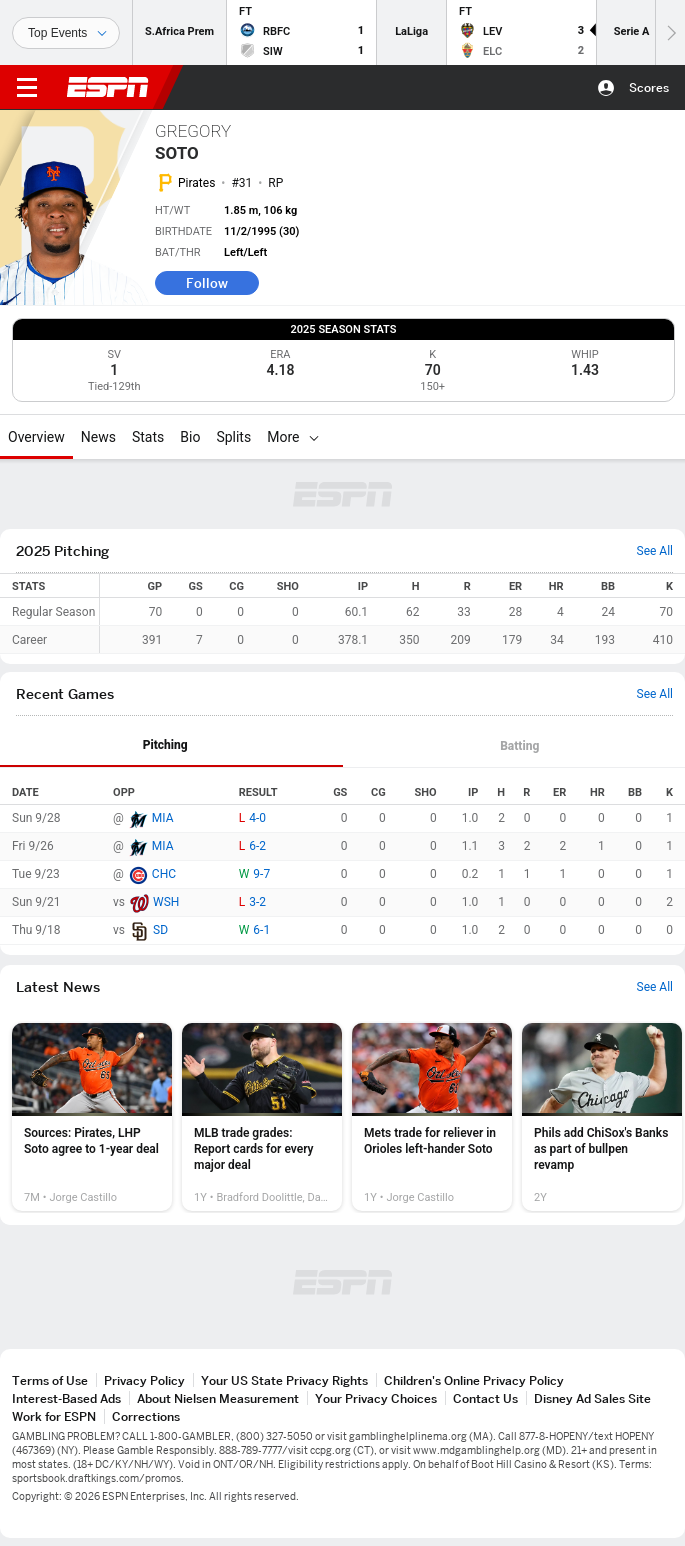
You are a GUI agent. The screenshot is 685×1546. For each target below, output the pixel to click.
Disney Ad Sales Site (592, 1398)
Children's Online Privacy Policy (474, 1380)
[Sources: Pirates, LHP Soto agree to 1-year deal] (92, 1117)
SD (160, 930)
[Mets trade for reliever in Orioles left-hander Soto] (432, 1117)
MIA (163, 818)
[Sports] (66, 33)
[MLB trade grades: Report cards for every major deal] (262, 1117)
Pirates (196, 183)
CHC (164, 874)
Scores (649, 87)
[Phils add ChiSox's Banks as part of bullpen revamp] (602, 1117)
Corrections (146, 1416)
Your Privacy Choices (376, 1398)
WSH (166, 902)
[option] (92, 1117)
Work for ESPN (54, 1416)
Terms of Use (50, 1380)
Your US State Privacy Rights (284, 1380)
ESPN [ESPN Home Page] (108, 87)
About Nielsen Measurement (218, 1398)
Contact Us (485, 1398)
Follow (207, 283)
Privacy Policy (144, 1380)
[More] (314, 437)
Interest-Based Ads (66, 1398)
